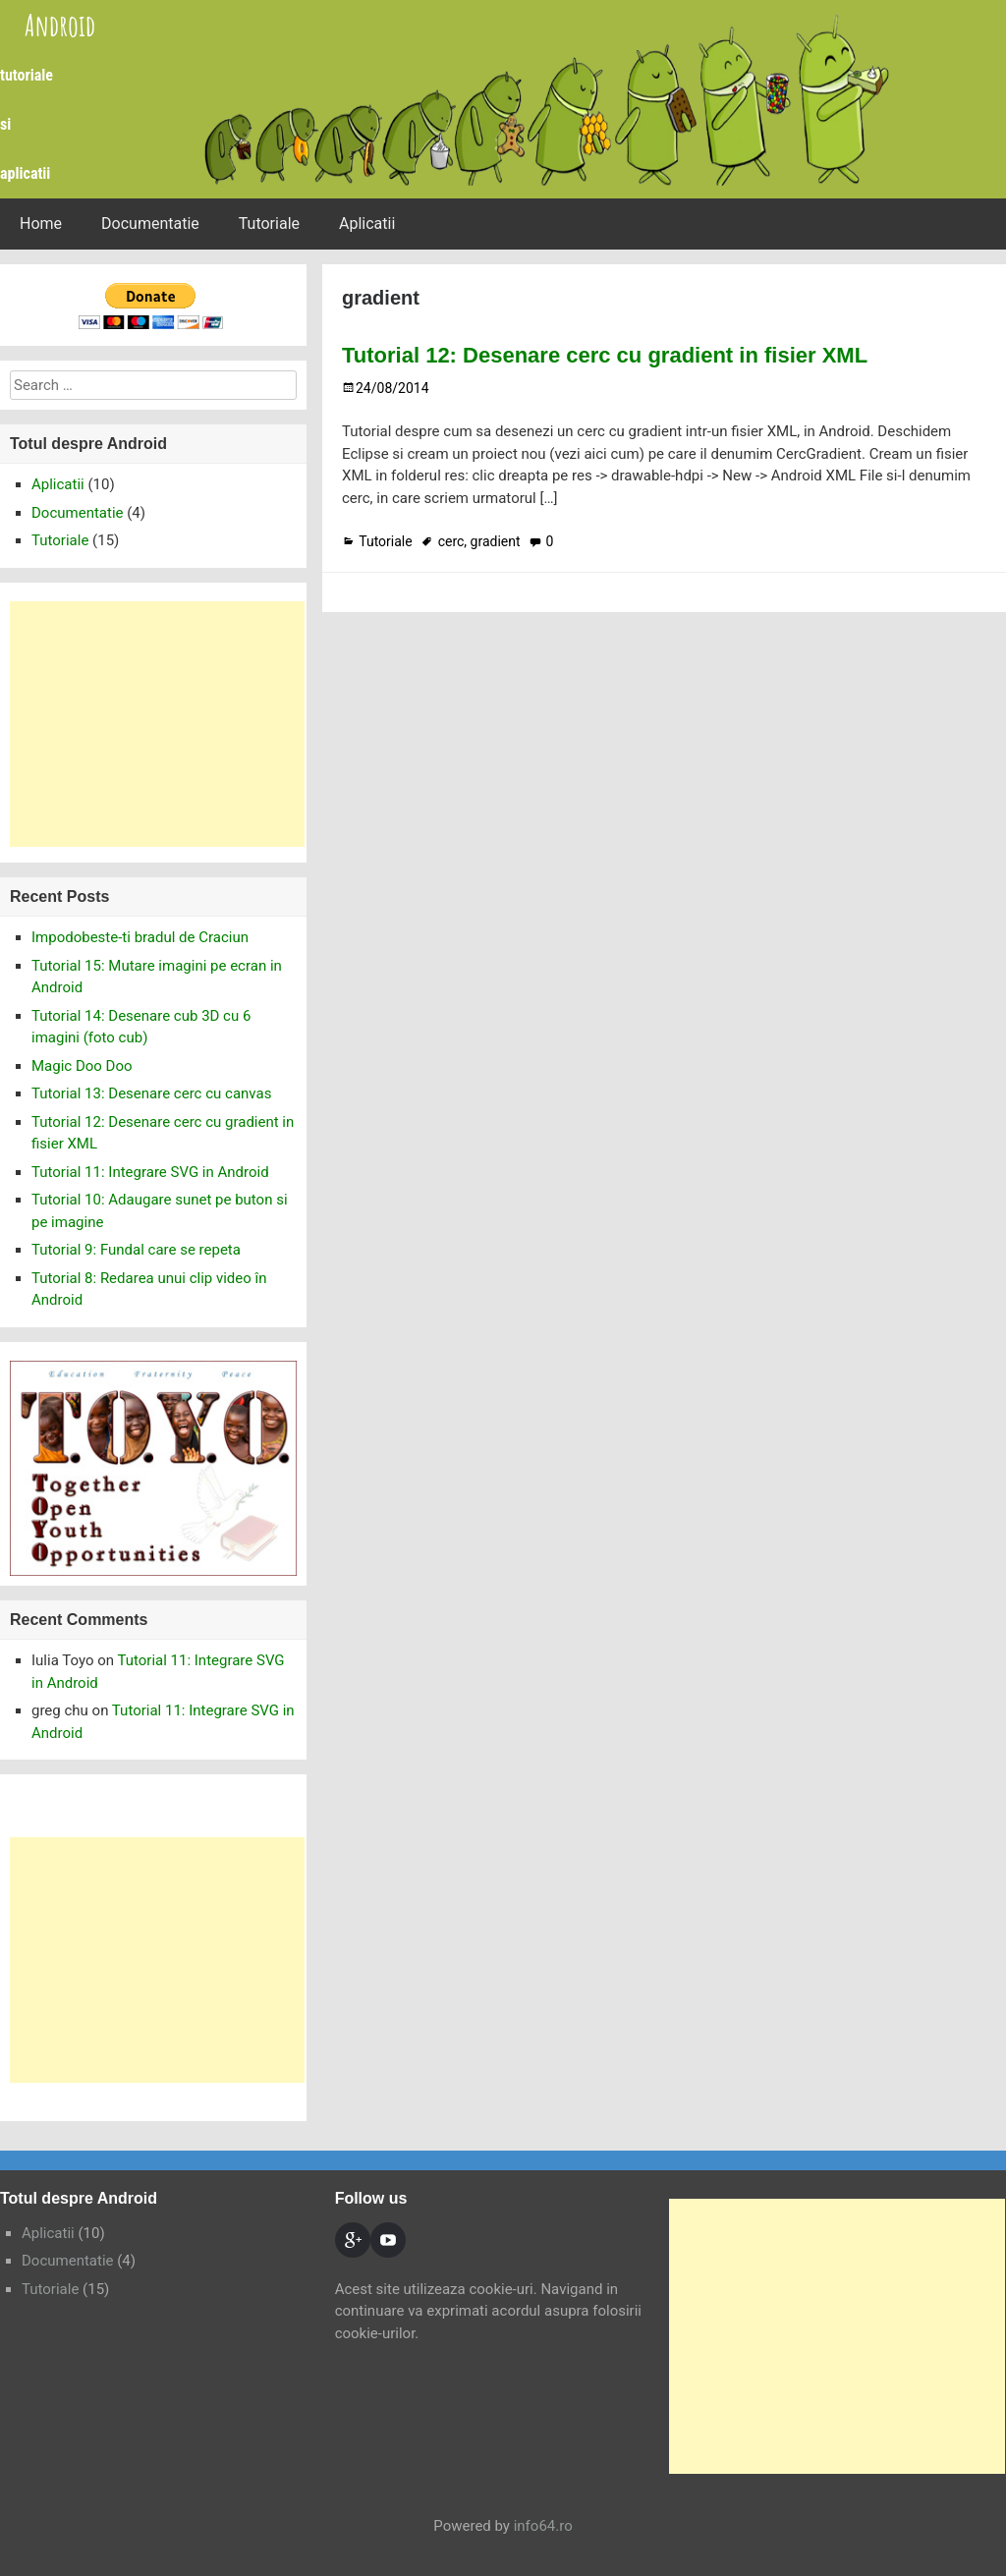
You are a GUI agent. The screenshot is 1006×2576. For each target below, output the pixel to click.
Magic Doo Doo (82, 1066)
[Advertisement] (157, 724)
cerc (451, 541)
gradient (496, 541)
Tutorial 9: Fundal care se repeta (136, 1250)
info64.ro (543, 2526)
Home (41, 223)
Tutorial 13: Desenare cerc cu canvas (151, 1093)
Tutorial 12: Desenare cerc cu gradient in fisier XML (604, 355)
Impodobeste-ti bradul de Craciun (140, 937)
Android (60, 25)
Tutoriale (269, 223)
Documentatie (150, 223)
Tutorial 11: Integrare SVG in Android (150, 1172)
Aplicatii (367, 223)
